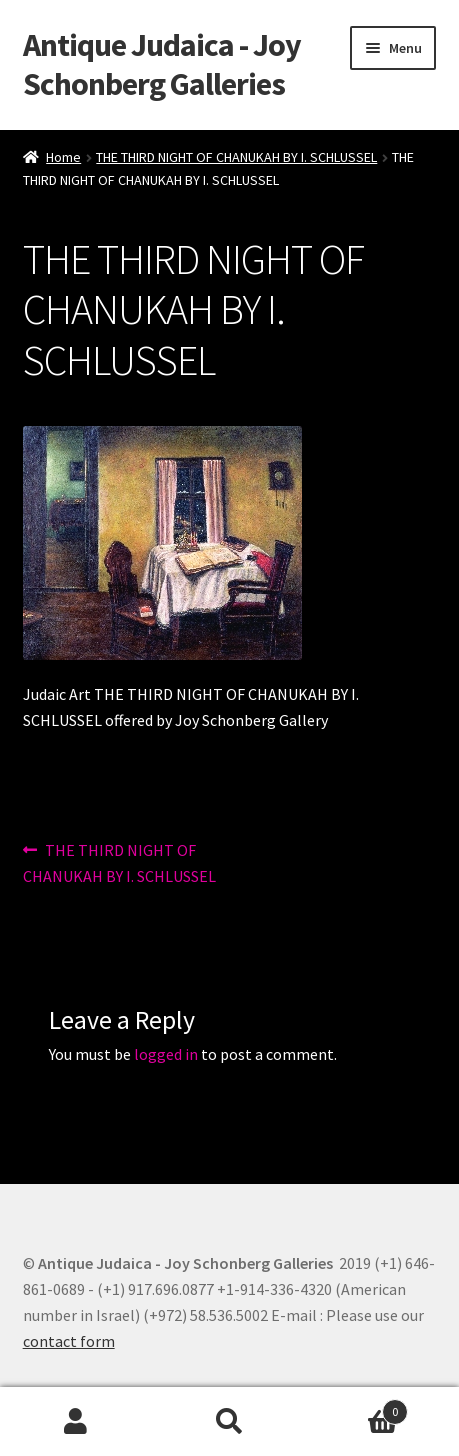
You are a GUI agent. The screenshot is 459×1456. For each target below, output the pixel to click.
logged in (166, 1054)
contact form (69, 1341)
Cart (357, 1407)
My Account (76, 1422)
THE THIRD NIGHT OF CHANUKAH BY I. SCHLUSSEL (236, 157)
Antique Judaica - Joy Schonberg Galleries (162, 64)
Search (229, 1422)
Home (63, 157)
